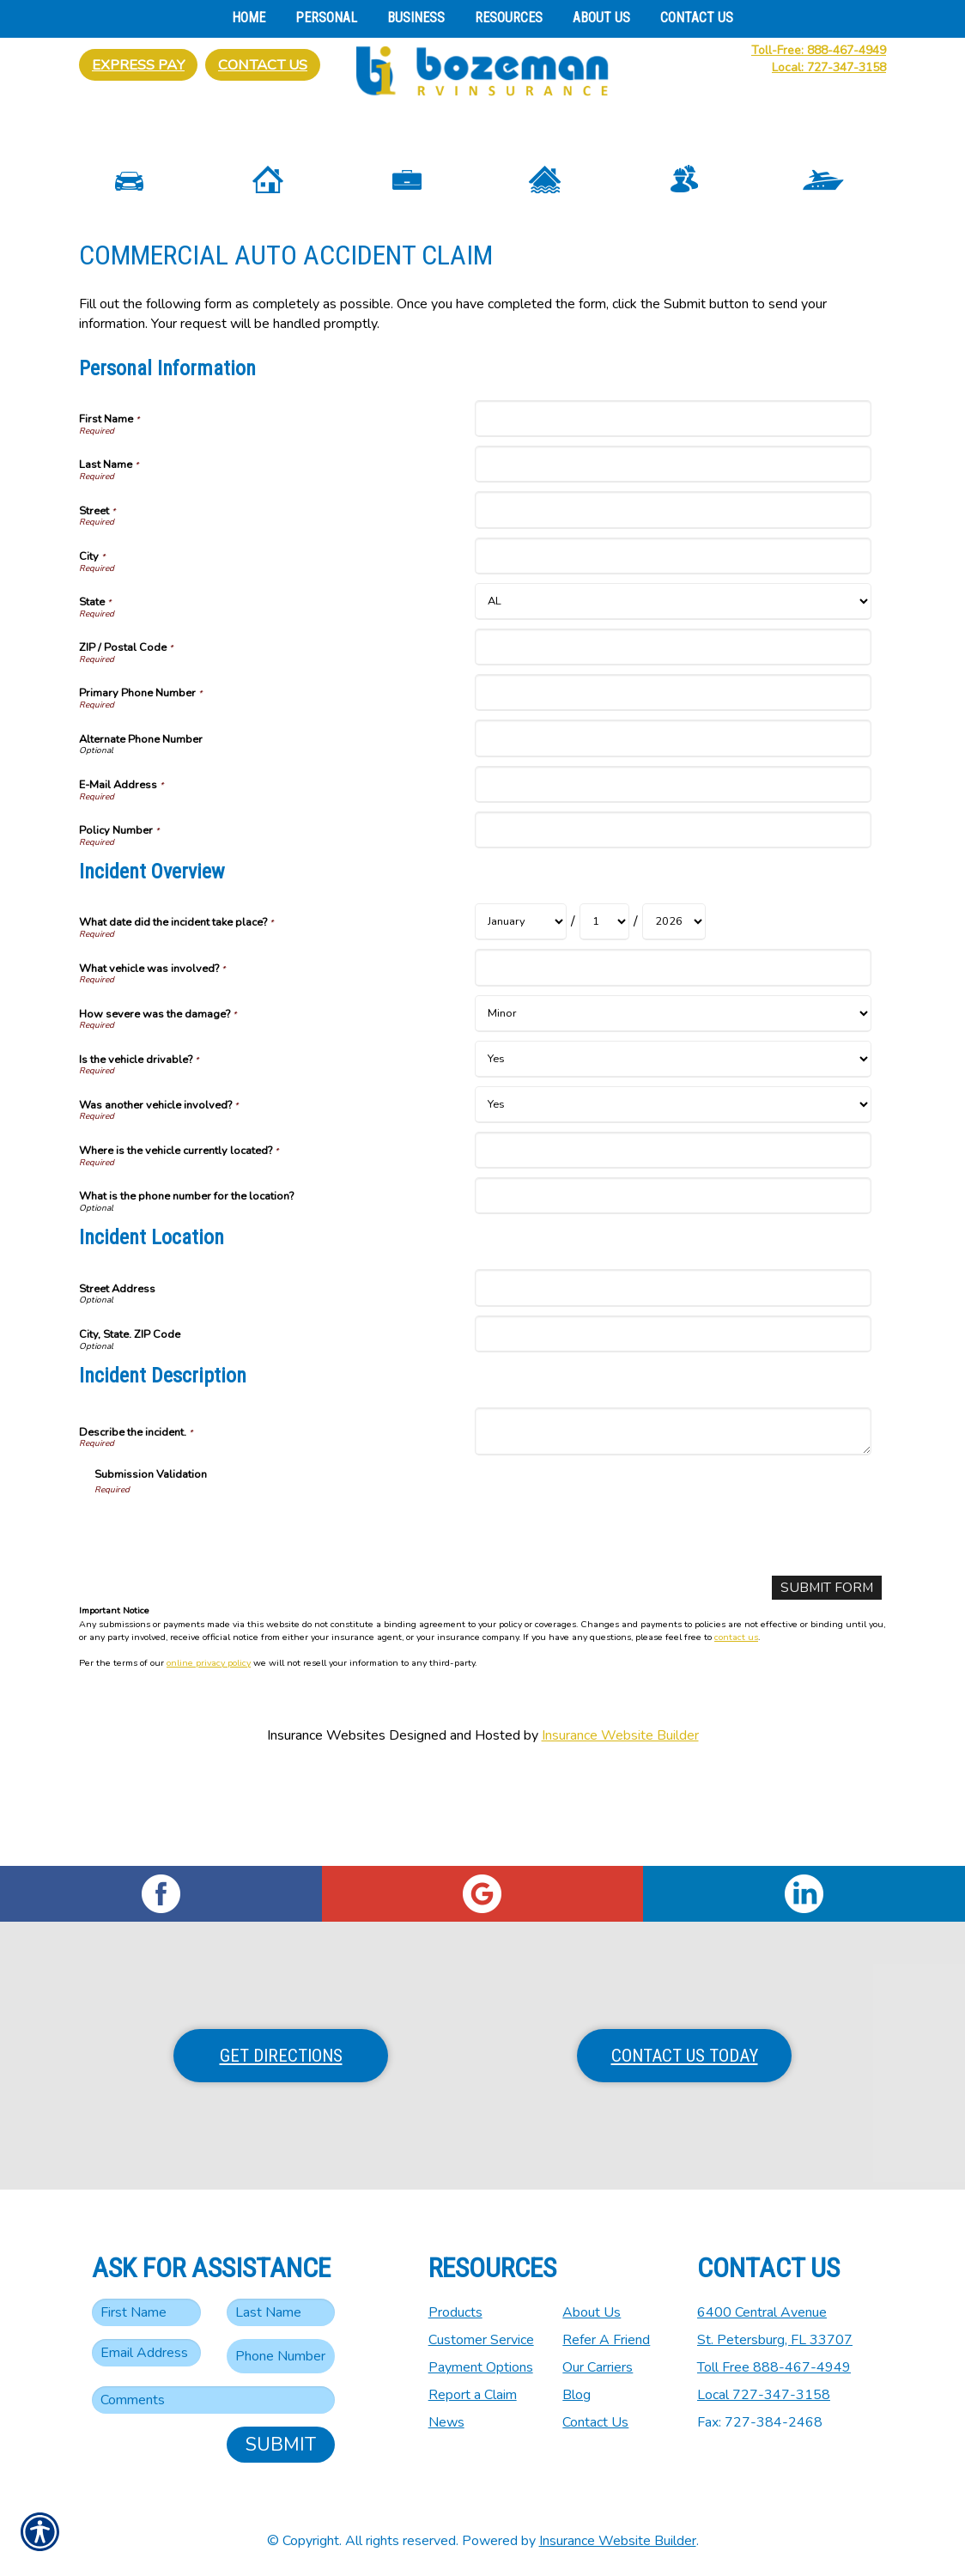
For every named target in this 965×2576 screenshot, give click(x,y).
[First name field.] (146, 2312)
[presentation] (224, 1623)
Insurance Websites (326, 1829)
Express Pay (138, 65)
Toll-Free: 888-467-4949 (818, 50)
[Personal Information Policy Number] (673, 924)
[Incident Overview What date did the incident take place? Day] (604, 1016)
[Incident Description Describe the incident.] (673, 1526)
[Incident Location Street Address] (673, 1382)
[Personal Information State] (673, 695)
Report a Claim (472, 2394)
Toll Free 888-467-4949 (774, 2367)
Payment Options (480, 2367)
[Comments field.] (213, 2400)
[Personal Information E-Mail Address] (673, 878)
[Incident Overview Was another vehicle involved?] (673, 1198)
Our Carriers (597, 2367)
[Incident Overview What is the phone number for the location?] (673, 1290)
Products (455, 2312)
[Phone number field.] (281, 2356)
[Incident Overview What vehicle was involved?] (673, 1061)
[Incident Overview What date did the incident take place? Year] (674, 1016)
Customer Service (481, 2339)
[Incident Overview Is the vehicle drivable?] (673, 1152)
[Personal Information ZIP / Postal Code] (673, 741)
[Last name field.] (281, 2312)
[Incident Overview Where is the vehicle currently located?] (673, 1243)
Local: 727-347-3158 (829, 67)
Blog (576, 2394)
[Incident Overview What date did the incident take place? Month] (521, 1016)
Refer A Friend (606, 2339)
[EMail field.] (146, 2352)
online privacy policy (209, 1758)
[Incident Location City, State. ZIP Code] (673, 1427)
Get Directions (281, 2055)
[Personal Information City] (673, 649)
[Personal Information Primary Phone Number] (673, 787)
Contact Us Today (684, 2055)
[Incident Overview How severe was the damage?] (673, 1107)
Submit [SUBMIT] (281, 2445)
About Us (591, 2312)
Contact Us (262, 65)
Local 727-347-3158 (763, 2394)
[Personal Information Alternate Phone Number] (673, 832)
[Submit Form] (826, 1682)
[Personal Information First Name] (673, 513)
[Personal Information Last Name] (673, 558)
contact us (736, 1731)
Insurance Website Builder (620, 1829)
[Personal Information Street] (673, 604)
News (446, 2422)
